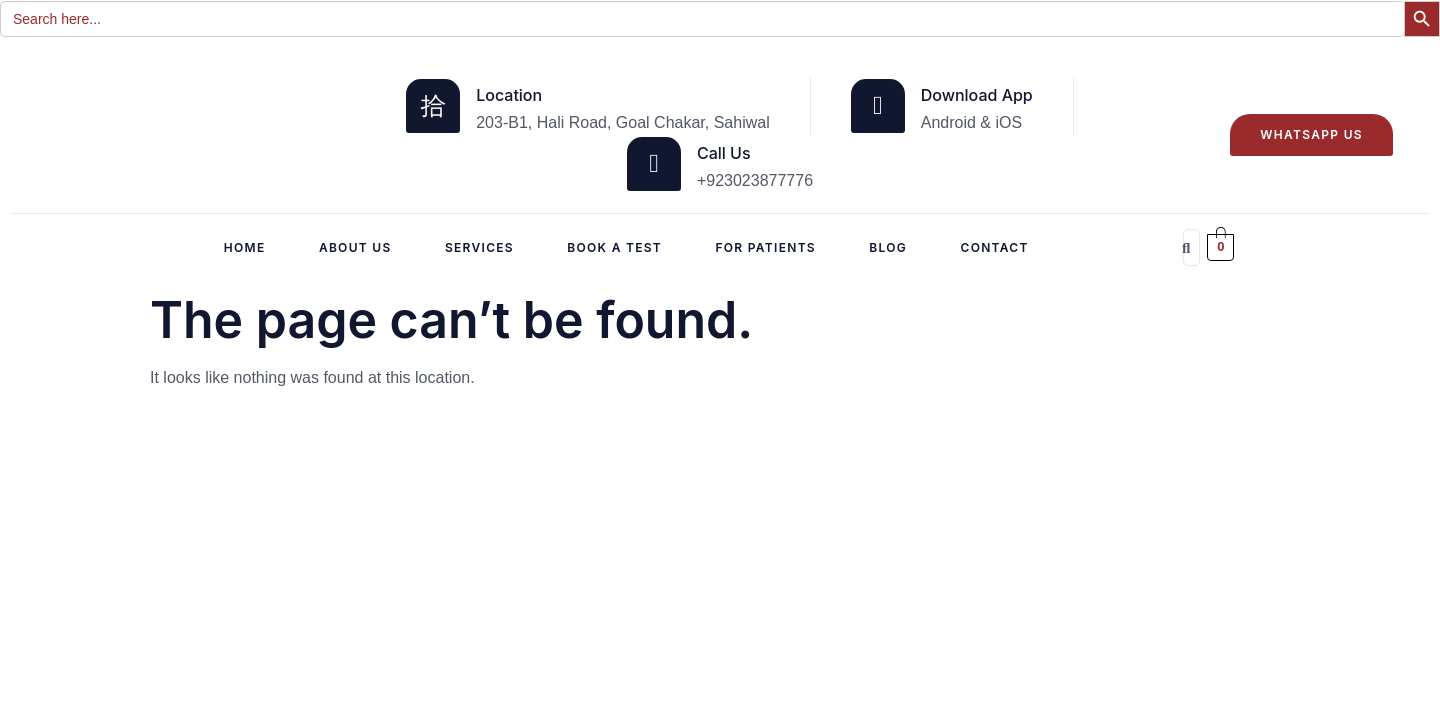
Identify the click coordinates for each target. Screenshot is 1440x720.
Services (467, 247)
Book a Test (609, 247)
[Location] (433, 106)
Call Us (724, 153)
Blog (896, 247)
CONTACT (1009, 247)
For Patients (767, 247)
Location (509, 95)
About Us (336, 247)
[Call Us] (654, 164)
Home (219, 247)
